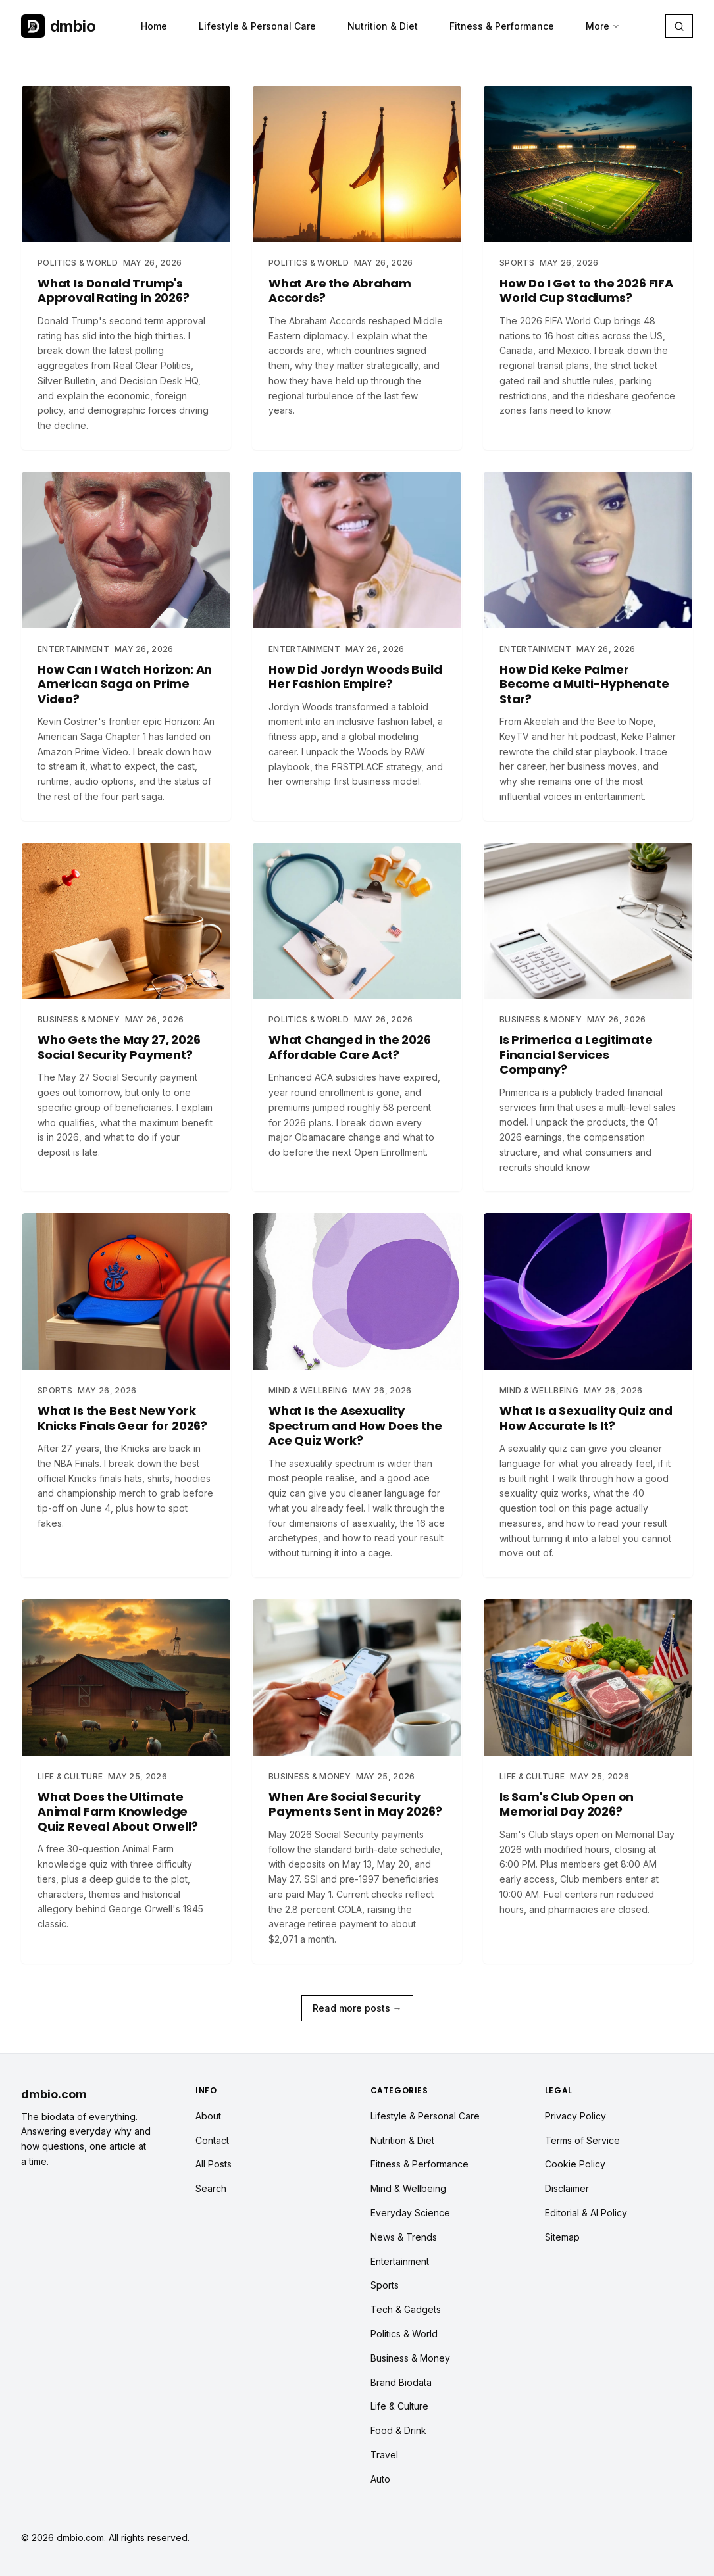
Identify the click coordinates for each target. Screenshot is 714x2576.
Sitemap (562, 2236)
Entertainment (399, 2261)
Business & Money (410, 2358)
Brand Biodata (401, 2382)
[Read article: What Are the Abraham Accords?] (357, 260)
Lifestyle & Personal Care (257, 26)
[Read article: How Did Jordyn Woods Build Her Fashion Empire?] (357, 638)
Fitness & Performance (501, 26)
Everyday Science (410, 2212)
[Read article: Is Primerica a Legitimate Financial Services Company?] (588, 1017)
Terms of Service (582, 2140)
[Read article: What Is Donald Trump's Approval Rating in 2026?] (126, 267)
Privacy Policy (575, 2115)
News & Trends (403, 2236)
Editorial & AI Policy (586, 2212)
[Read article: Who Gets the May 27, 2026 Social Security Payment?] (126, 1009)
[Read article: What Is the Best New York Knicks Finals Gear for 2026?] (126, 1380)
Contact (212, 2140)
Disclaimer (567, 2188)
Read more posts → (357, 2008)
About (208, 2115)
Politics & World (404, 2333)
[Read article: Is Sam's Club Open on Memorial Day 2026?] (588, 1766)
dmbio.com (54, 2094)
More (603, 26)
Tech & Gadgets (405, 2309)
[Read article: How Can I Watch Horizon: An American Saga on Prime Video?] (126, 646)
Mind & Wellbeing (408, 2188)
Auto (380, 2479)
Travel (384, 2454)
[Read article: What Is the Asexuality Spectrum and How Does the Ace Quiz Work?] (357, 1395)
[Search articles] (679, 26)
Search (210, 2188)
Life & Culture (399, 2406)
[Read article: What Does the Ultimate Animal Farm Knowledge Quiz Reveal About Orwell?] (126, 1773)
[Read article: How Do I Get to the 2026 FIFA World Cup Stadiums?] (588, 260)
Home (154, 26)
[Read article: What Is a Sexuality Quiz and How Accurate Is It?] (588, 1395)
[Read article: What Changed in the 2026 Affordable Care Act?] (357, 1009)
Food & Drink (398, 2430)
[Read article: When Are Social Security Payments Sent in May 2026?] (357, 1781)
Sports (384, 2285)
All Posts (213, 2163)
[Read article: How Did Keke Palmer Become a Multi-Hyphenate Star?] (588, 646)
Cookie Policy (575, 2163)
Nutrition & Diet (382, 26)
